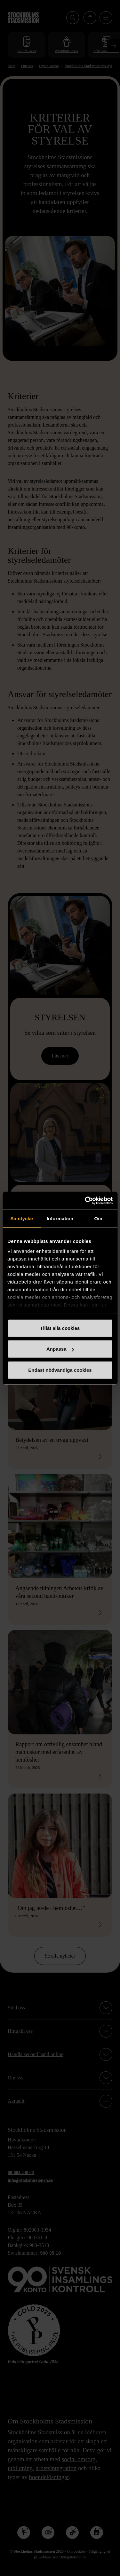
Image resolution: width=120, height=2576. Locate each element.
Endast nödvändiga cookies (60, 1369)
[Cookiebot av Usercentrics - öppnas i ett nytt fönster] (85, 1201)
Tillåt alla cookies (60, 1328)
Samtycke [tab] (21, 1218)
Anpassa (60, 1349)
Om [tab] (98, 1218)
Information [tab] (60, 1218)
